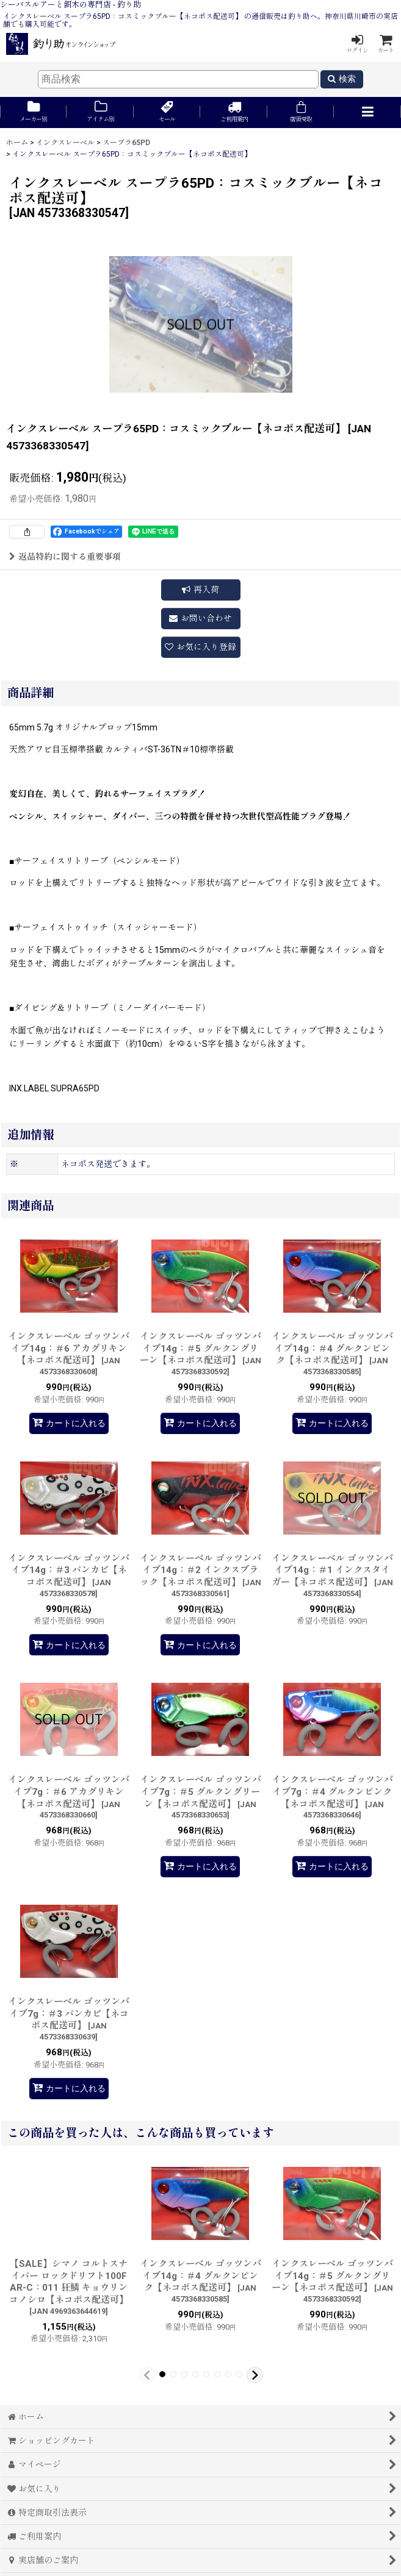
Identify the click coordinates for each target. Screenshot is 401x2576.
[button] (367, 112)
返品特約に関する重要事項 (65, 557)
